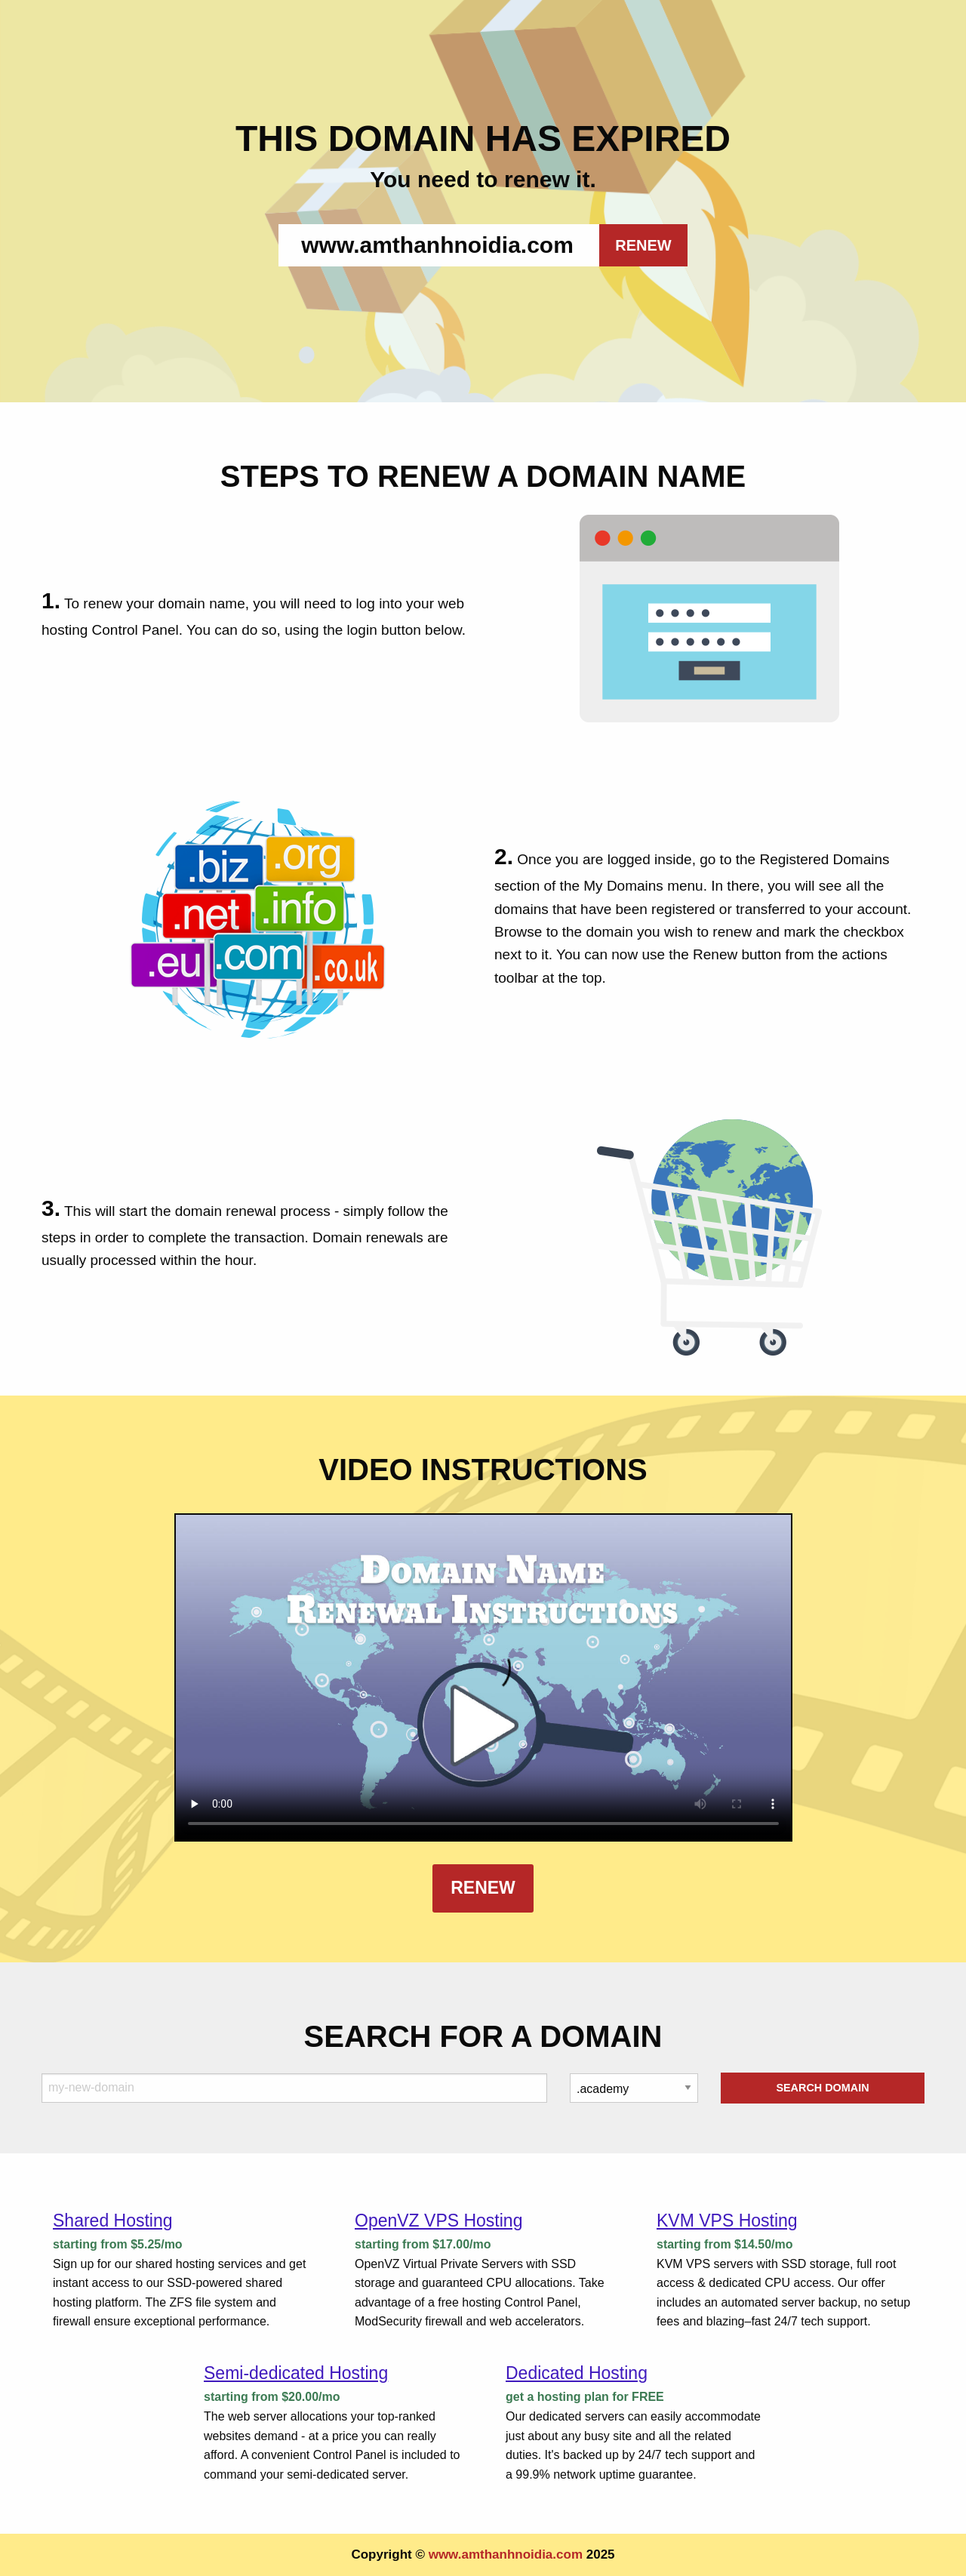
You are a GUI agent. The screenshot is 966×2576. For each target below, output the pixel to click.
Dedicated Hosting (577, 2373)
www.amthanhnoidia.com (506, 2554)
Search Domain (822, 2088)
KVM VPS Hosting (727, 2220)
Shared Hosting (113, 2220)
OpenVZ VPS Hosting (438, 2220)
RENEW (643, 245)
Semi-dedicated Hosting (296, 2373)
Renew (483, 1887)
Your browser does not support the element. (483, 1677)
